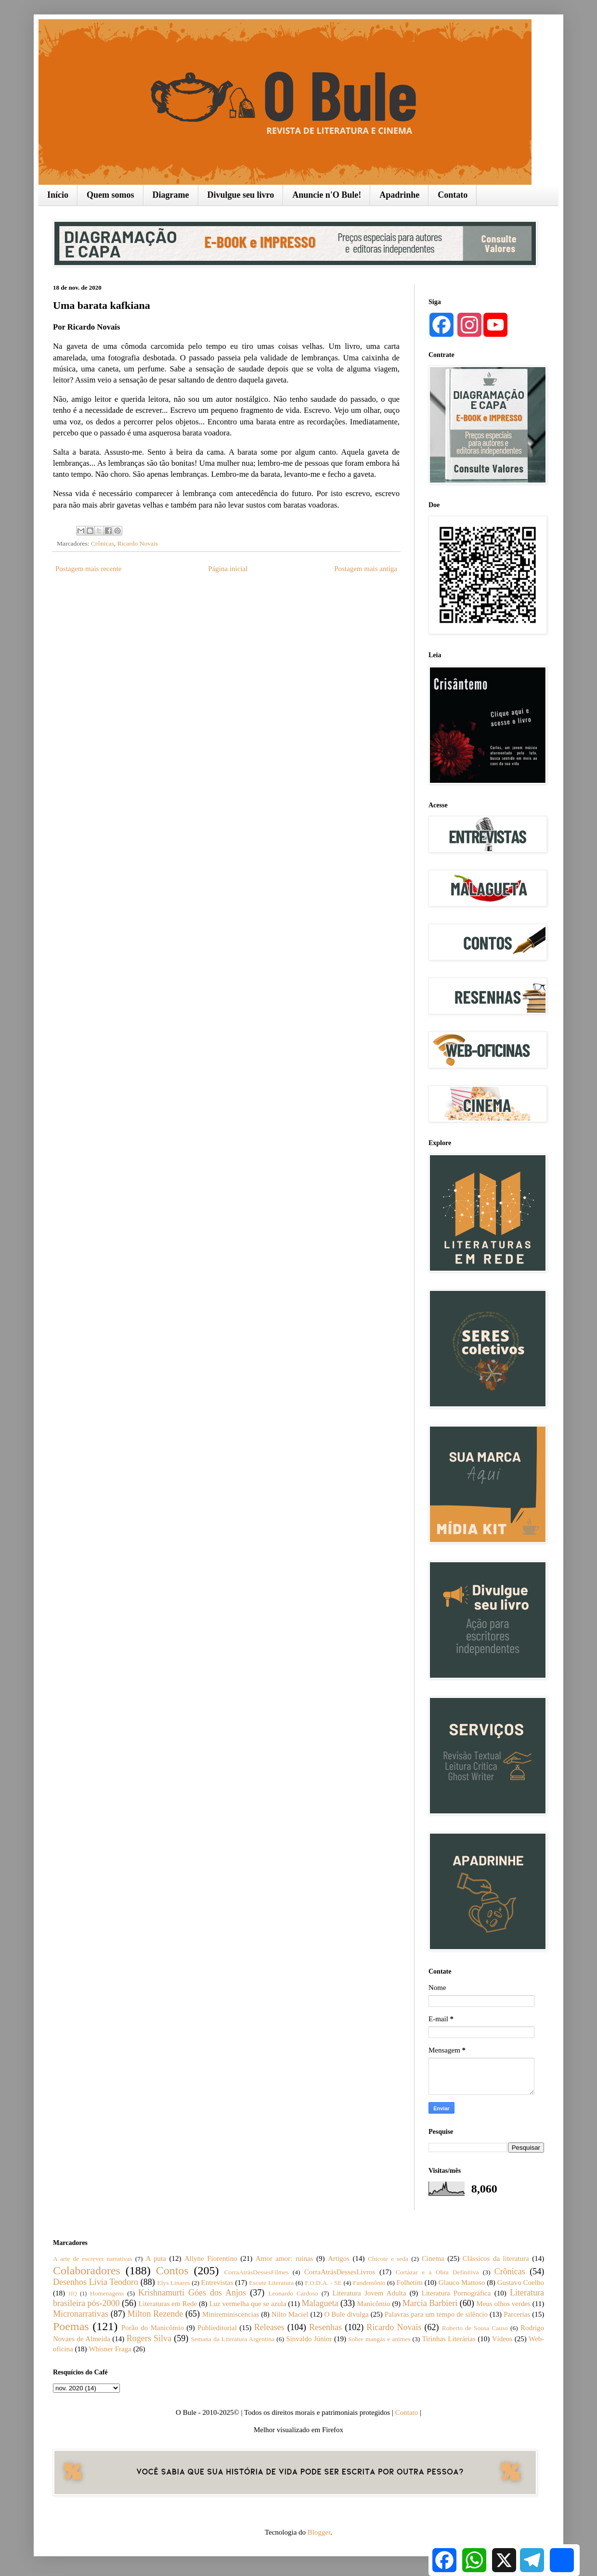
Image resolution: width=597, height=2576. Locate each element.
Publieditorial (217, 2328)
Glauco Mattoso (462, 2282)
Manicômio (373, 2304)
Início (57, 195)
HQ (72, 2293)
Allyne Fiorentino (210, 2258)
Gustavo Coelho (520, 2282)
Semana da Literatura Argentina (232, 2339)
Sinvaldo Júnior (309, 2339)
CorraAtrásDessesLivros (339, 2272)
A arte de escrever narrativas (92, 2258)
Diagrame (171, 195)
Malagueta (319, 2303)
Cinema (433, 2258)
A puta (156, 2258)
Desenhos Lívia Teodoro (95, 2282)
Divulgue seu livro (241, 195)
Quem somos (110, 195)
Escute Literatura (271, 2282)
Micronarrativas (80, 2314)
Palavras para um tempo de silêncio (436, 2314)
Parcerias (517, 2314)
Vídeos (502, 2339)
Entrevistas (217, 2282)
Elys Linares (173, 2282)
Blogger (319, 2532)
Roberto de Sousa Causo (475, 2328)
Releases (269, 2327)
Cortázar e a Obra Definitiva (437, 2272)
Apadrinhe (399, 195)
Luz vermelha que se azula (247, 2304)
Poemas (71, 2326)
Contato (452, 195)
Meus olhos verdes (503, 2304)
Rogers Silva (149, 2338)
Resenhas (325, 2327)
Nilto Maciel (290, 2314)
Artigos (339, 2258)
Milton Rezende (155, 2314)
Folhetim (409, 2282)
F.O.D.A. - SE (323, 2282)
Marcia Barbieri (429, 2303)
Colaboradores (86, 2270)
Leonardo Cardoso (293, 2293)
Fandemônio (369, 2282)
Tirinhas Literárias (448, 2339)
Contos (172, 2270)
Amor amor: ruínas (284, 2258)
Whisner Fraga (110, 2349)
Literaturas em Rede (168, 2304)
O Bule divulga (346, 2314)
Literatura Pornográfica (456, 2293)
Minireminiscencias (230, 2314)
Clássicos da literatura (496, 2258)
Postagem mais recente (88, 569)
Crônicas (102, 543)
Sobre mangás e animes (379, 2339)
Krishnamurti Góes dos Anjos (192, 2292)
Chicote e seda (388, 2258)
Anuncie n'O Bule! (326, 195)
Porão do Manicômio (152, 2328)
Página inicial (227, 569)
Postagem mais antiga (365, 569)
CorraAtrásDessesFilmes (256, 2272)
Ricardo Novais (137, 543)
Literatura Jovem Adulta (369, 2293)
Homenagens (107, 2293)
